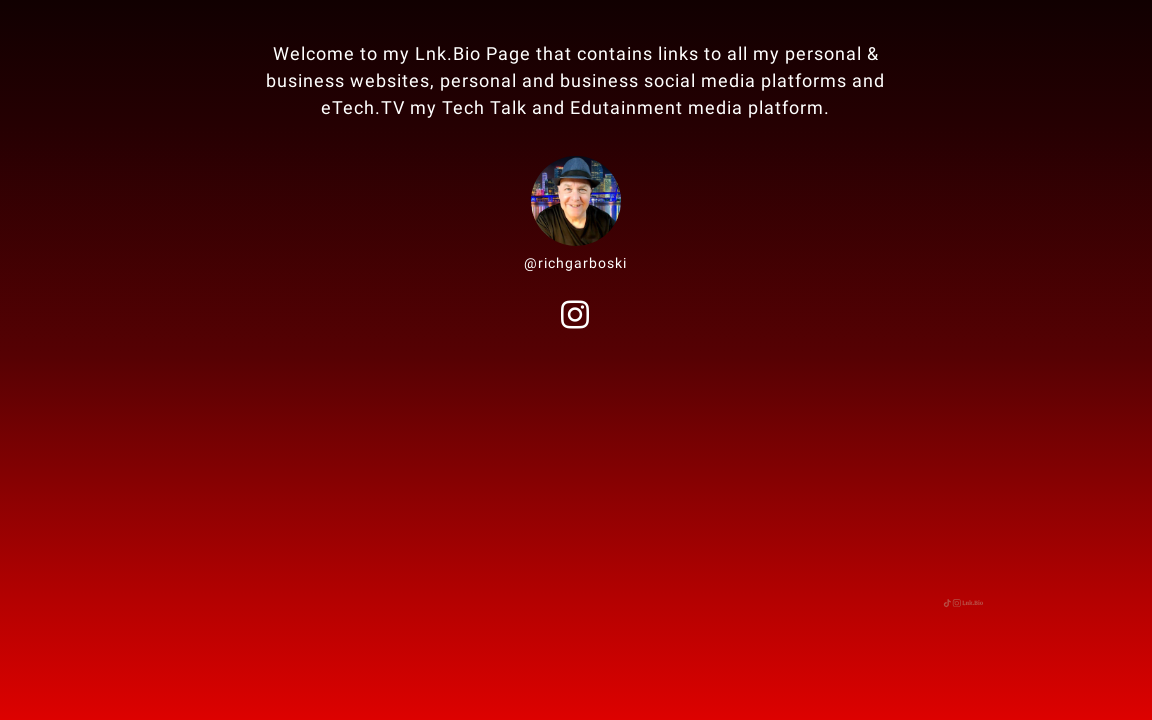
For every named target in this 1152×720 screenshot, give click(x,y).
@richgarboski (575, 263)
